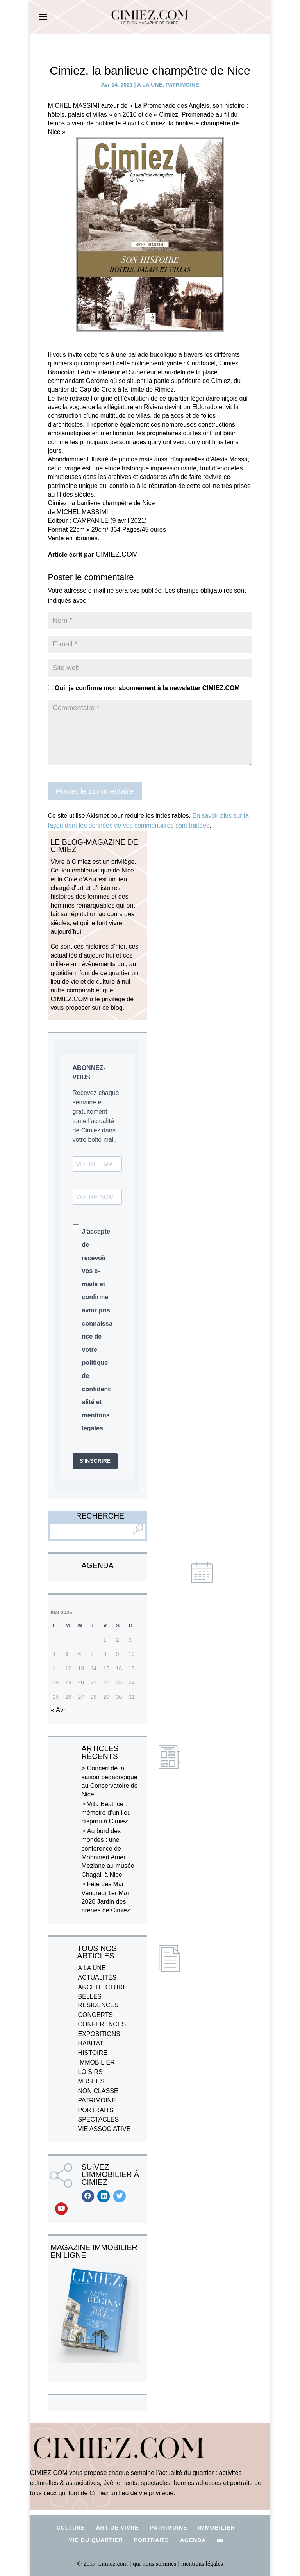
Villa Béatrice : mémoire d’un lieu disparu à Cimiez (106, 1813)
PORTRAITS (96, 2110)
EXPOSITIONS (99, 2034)
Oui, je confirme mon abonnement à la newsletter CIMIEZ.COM (144, 688)
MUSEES (91, 2081)
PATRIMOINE (182, 85)
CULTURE (71, 2527)
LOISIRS (90, 2072)
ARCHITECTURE (102, 1987)
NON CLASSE (98, 2091)
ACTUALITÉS (97, 1977)
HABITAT (91, 2043)
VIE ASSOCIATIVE (104, 2129)
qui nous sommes (155, 2563)
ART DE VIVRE (117, 2527)
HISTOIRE (92, 2052)
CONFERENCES (102, 2024)
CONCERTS (95, 2015)
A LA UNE (149, 85)
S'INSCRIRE (95, 1461)
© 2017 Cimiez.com (102, 2563)
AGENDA (193, 2540)
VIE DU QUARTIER (96, 2540)
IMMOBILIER (96, 2062)
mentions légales (202, 2563)
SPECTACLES (98, 2119)
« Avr (58, 1710)
